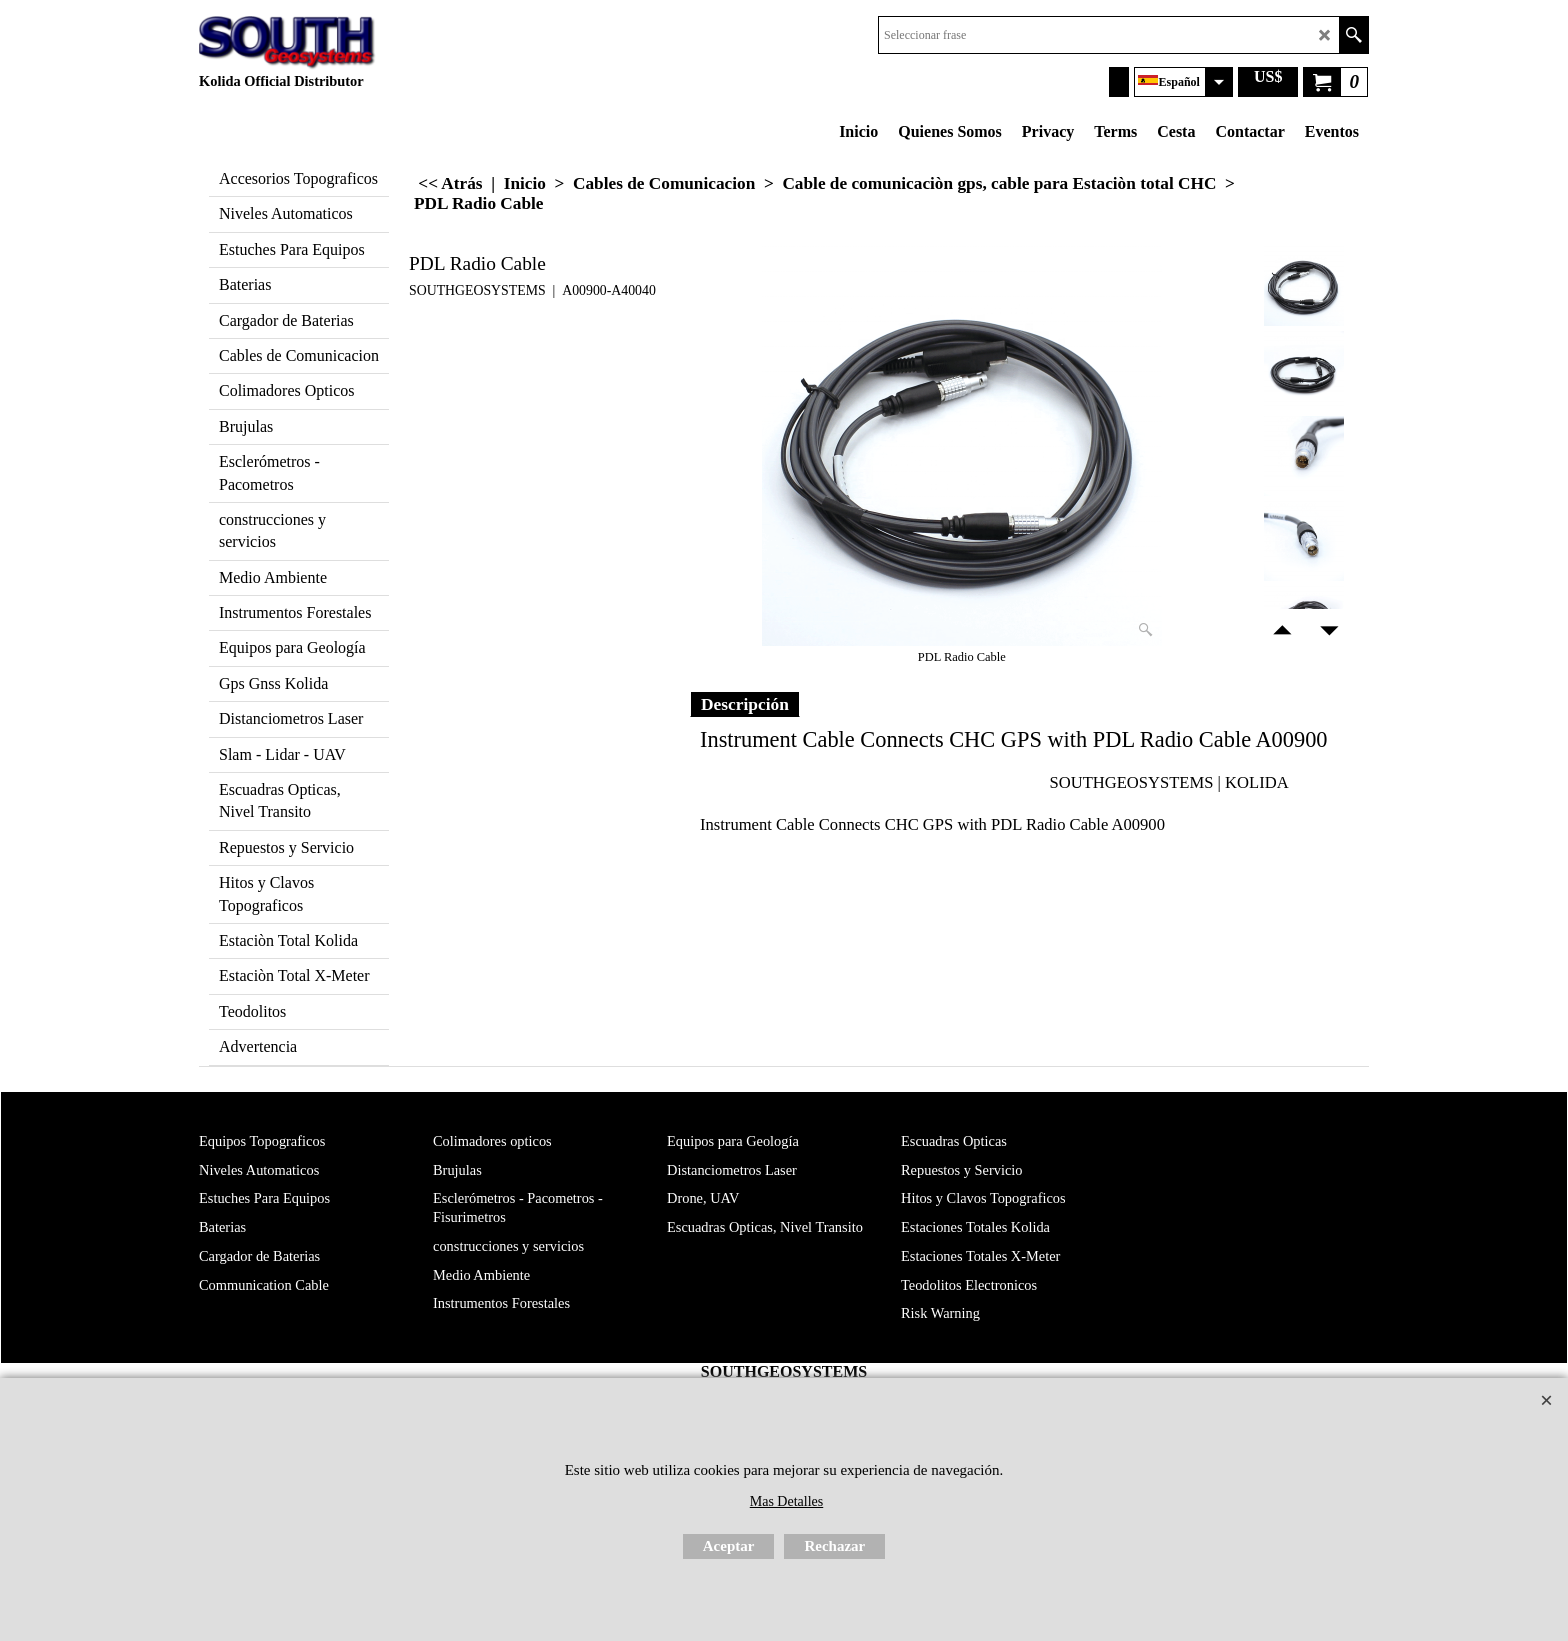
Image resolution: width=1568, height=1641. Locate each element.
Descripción (745, 704)
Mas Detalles (786, 1501)
